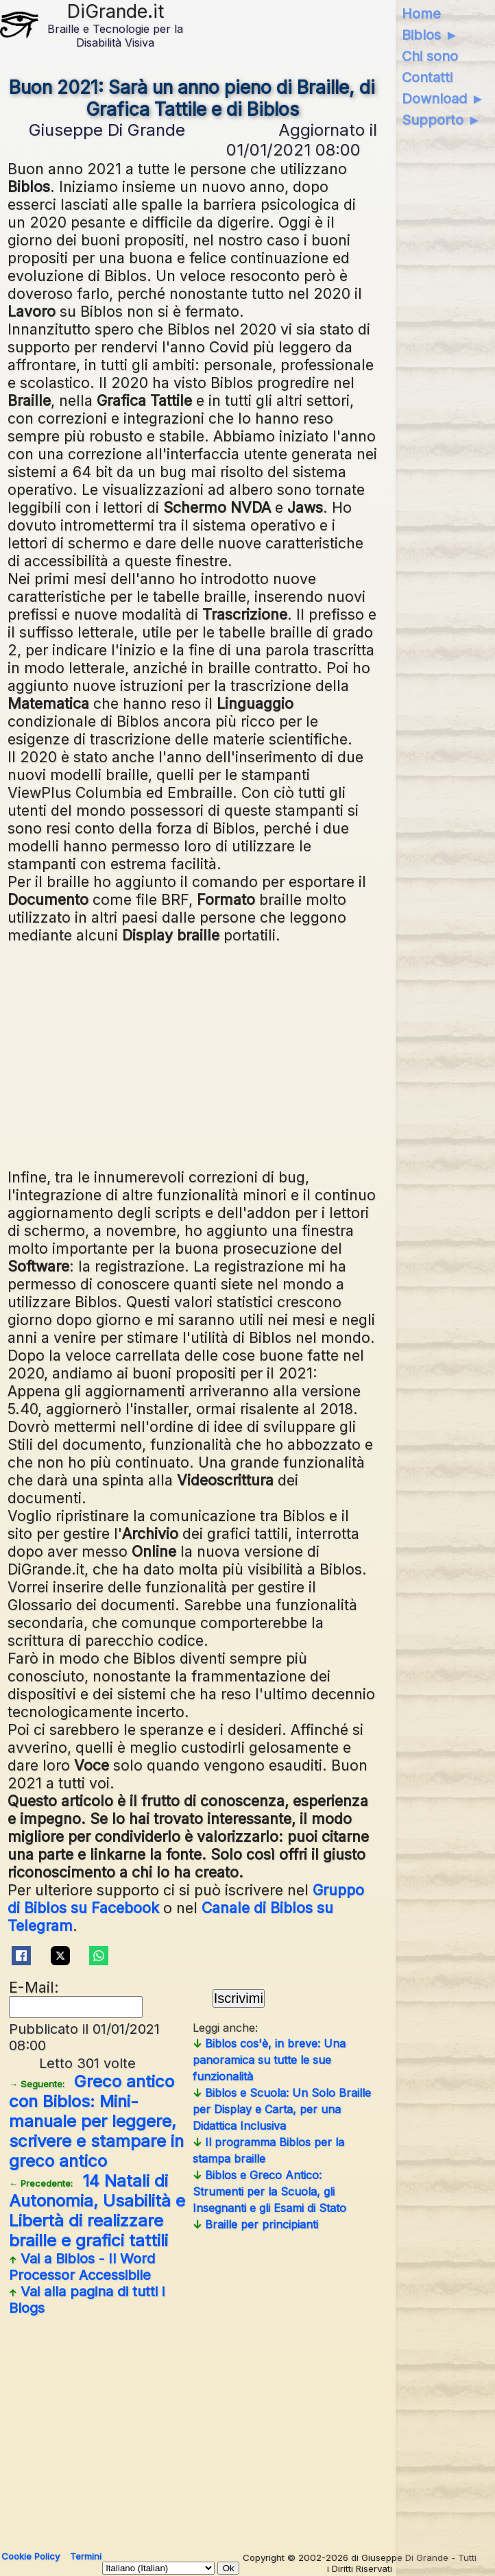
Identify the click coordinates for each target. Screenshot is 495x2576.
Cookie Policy (30, 2556)
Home (421, 13)
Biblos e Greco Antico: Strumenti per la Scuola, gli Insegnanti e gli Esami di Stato (269, 2191)
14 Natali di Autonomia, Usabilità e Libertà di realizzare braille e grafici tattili (97, 2210)
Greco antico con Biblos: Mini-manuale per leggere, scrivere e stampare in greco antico (96, 2121)
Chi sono (430, 56)
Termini (85, 2556)
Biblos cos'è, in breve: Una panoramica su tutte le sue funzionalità (269, 2060)
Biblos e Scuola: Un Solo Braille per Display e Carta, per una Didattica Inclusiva (282, 2109)
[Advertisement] (192, 1054)
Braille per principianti (255, 2224)
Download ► (443, 98)
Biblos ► (430, 35)
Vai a (82, 2266)
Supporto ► (441, 120)
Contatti (427, 77)
